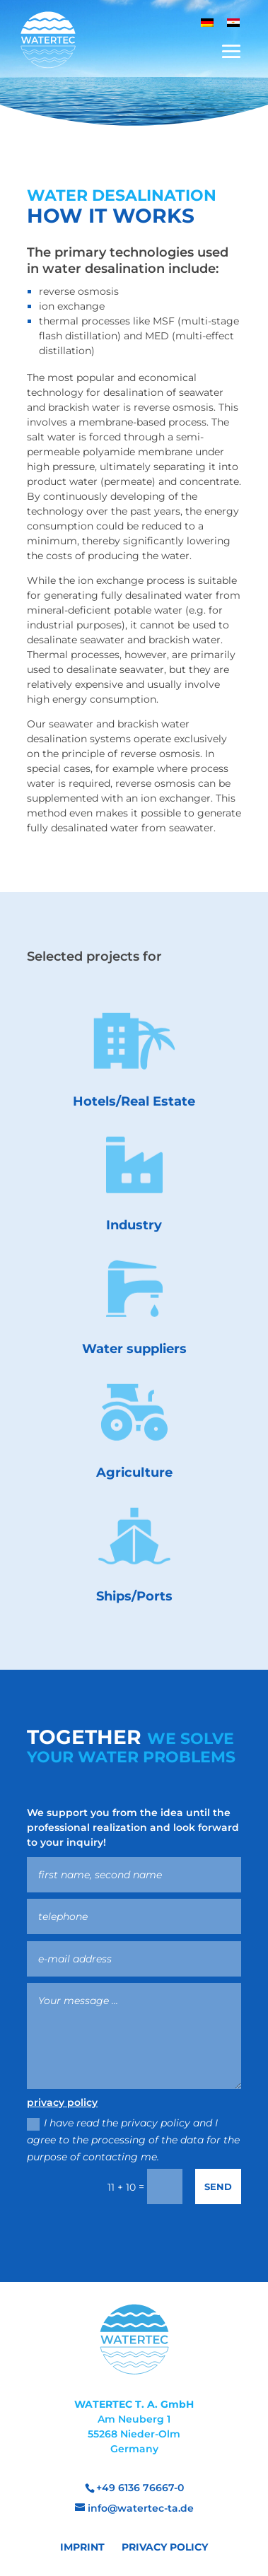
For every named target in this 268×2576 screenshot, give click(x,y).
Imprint (82, 2547)
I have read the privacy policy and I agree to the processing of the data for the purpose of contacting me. (132, 2140)
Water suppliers (134, 1349)
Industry (134, 1225)
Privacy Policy (165, 2547)
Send (215, 2185)
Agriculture (134, 1472)
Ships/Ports (134, 1596)
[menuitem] (207, 22)
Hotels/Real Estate (134, 1101)
